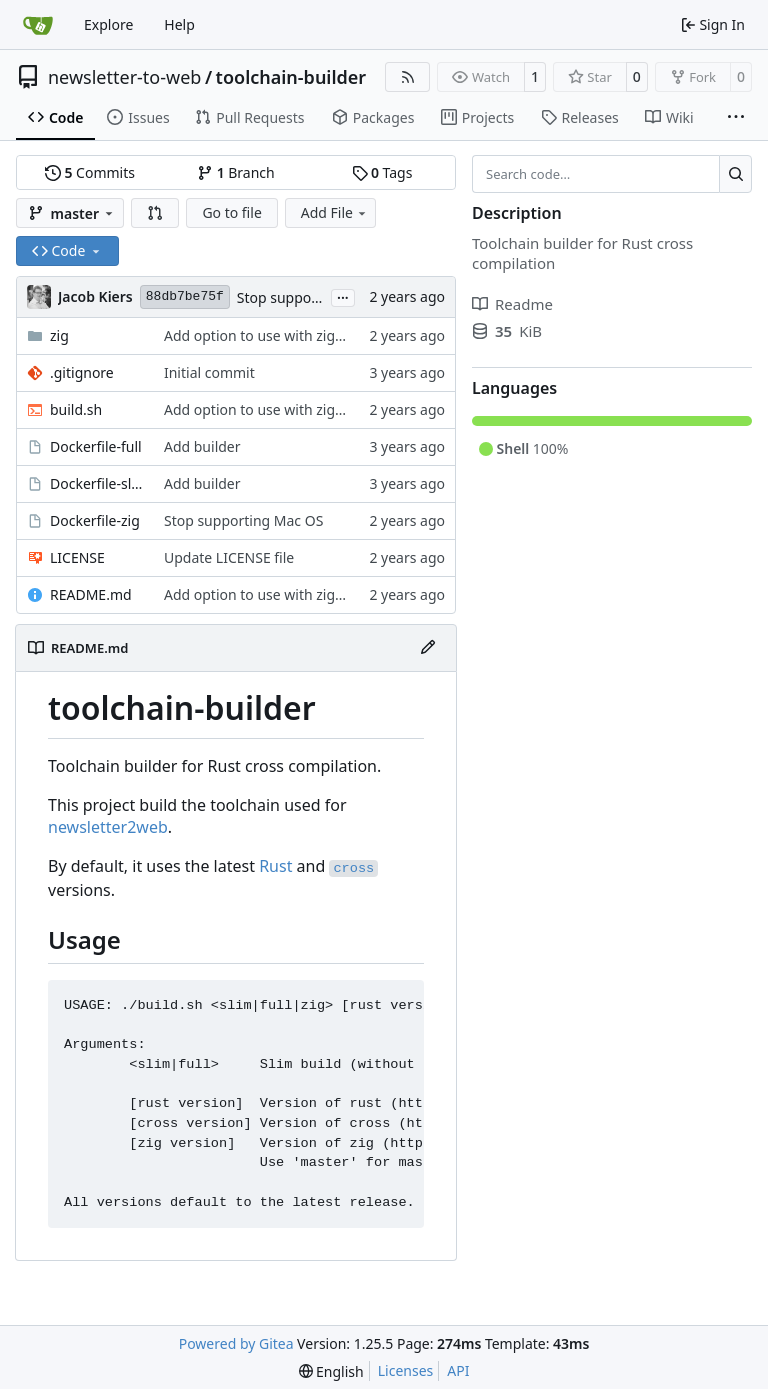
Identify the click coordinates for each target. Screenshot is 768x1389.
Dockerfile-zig (95, 520)
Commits (90, 172)
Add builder (202, 446)
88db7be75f (185, 296)
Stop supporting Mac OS (316, 297)
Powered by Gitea (236, 1343)
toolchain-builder (291, 77)
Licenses (406, 1370)
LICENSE (77, 557)
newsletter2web (108, 827)
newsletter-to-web (124, 77)
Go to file (231, 212)
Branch (236, 172)
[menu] (331, 1371)
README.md (91, 594)
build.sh (76, 409)
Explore (108, 24)
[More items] (736, 118)
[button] (155, 213)
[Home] (38, 25)
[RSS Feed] (408, 77)
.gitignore (82, 372)
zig (59, 335)
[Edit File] (428, 648)
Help (179, 24)
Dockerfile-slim (97, 483)
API (458, 1370)
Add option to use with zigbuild (266, 335)
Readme (512, 304)
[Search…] (735, 174)
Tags (382, 172)
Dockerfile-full (96, 446)
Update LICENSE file (229, 557)
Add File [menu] (335, 212)
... (343, 296)
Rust (275, 866)
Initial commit (209, 372)
